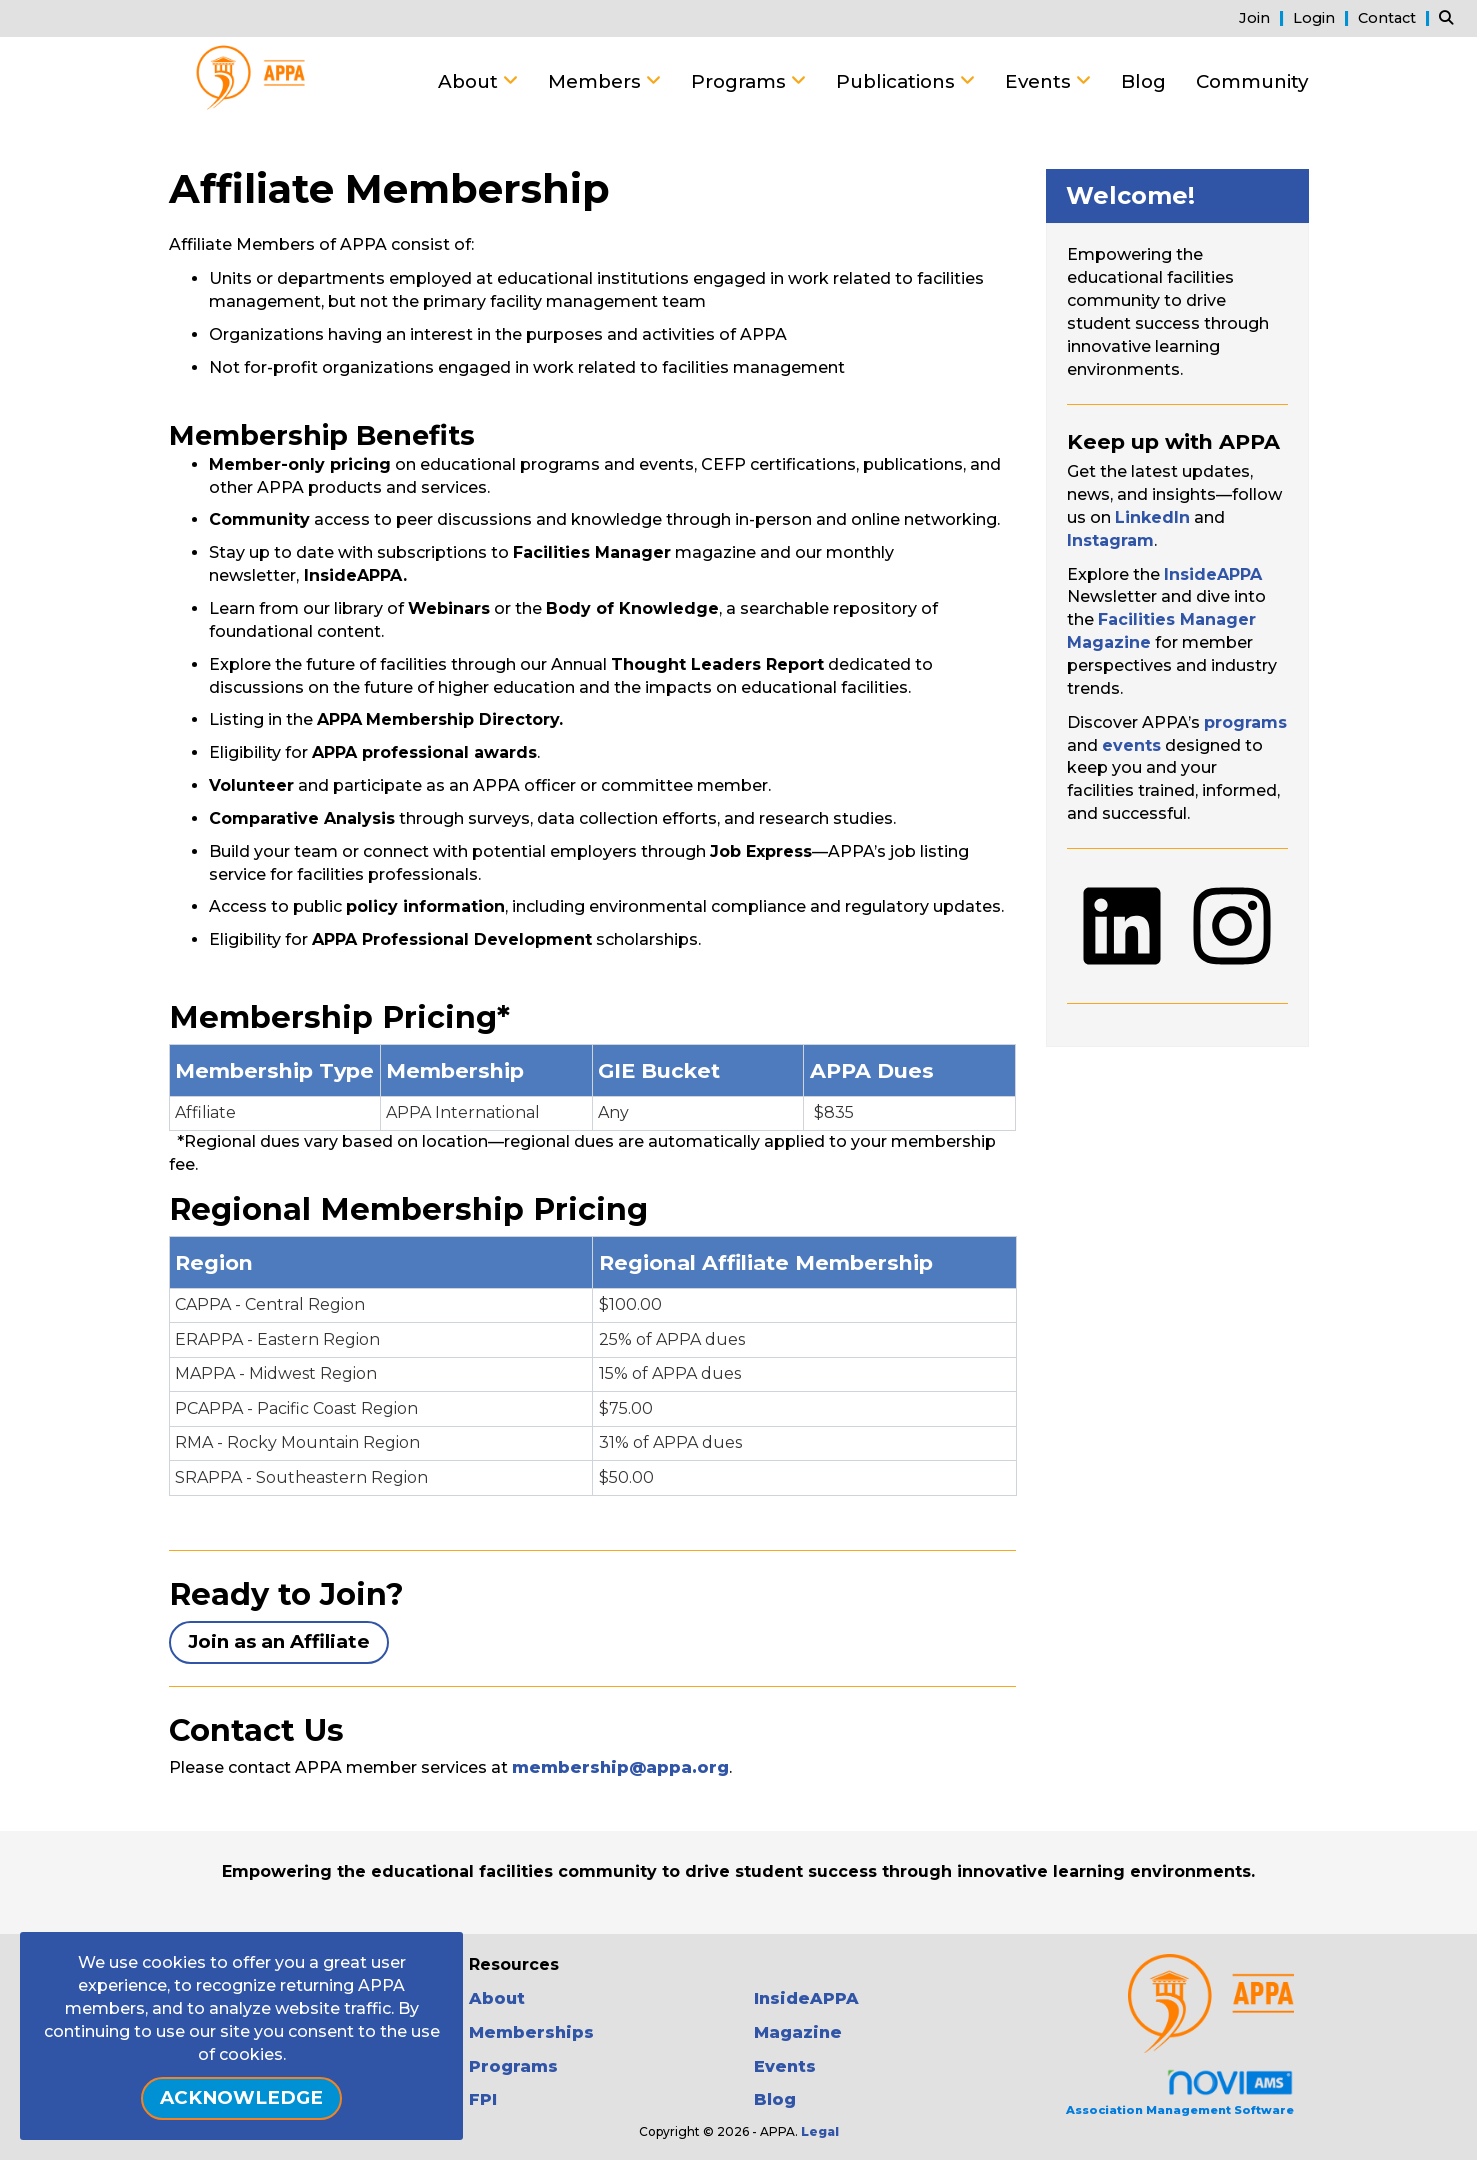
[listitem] (1264, 17)
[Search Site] (1450, 17)
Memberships (531, 2032)
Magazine (798, 2032)
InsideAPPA (806, 1998)
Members (597, 81)
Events (1040, 81)
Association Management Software (1180, 2092)
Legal (820, 2131)
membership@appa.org (620, 1767)
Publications (898, 81)
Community (1252, 81)
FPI (483, 2099)
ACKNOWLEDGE (241, 2097)
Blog (1143, 81)
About (470, 81)
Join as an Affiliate (279, 1641)
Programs (741, 81)
